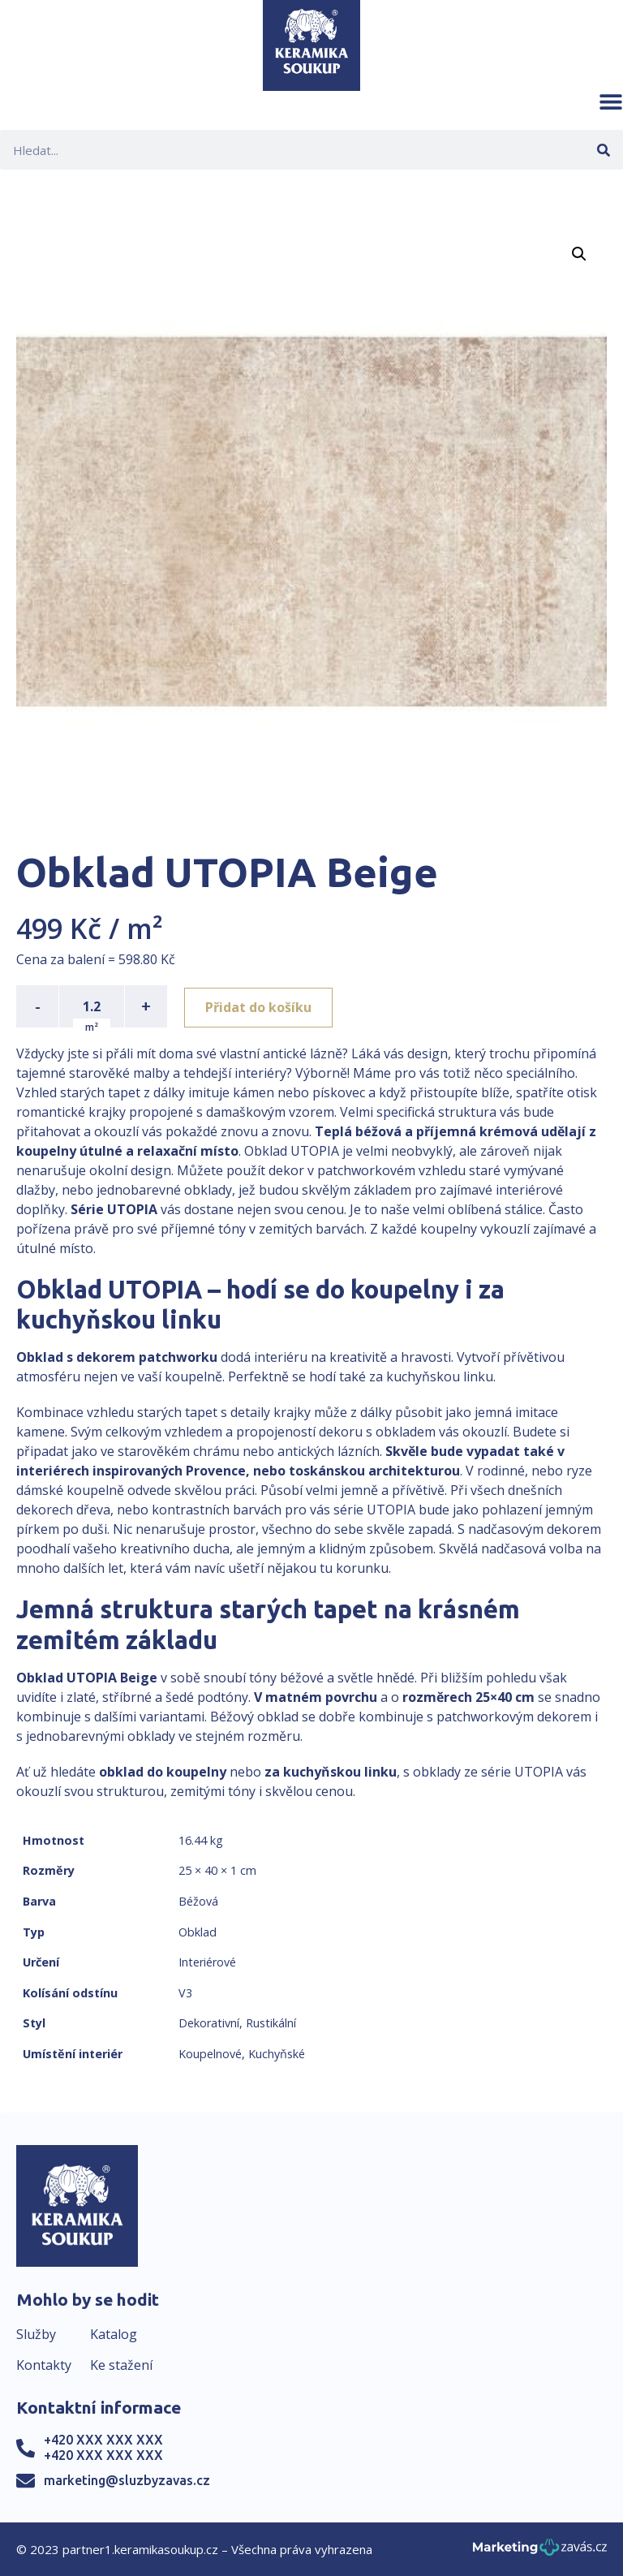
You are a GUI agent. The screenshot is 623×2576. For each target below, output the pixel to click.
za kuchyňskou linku (330, 1772)
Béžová (198, 1901)
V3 (185, 1993)
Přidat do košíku (261, 1006)
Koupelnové (210, 2053)
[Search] (603, 150)
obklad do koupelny (162, 1772)
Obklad (197, 1932)
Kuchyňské (276, 2053)
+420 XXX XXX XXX (103, 2439)
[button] (611, 101)
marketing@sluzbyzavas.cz (127, 2480)
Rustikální (271, 2023)
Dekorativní (208, 2023)
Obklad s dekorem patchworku (116, 1357)
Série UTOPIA (114, 1209)
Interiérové (207, 1962)
